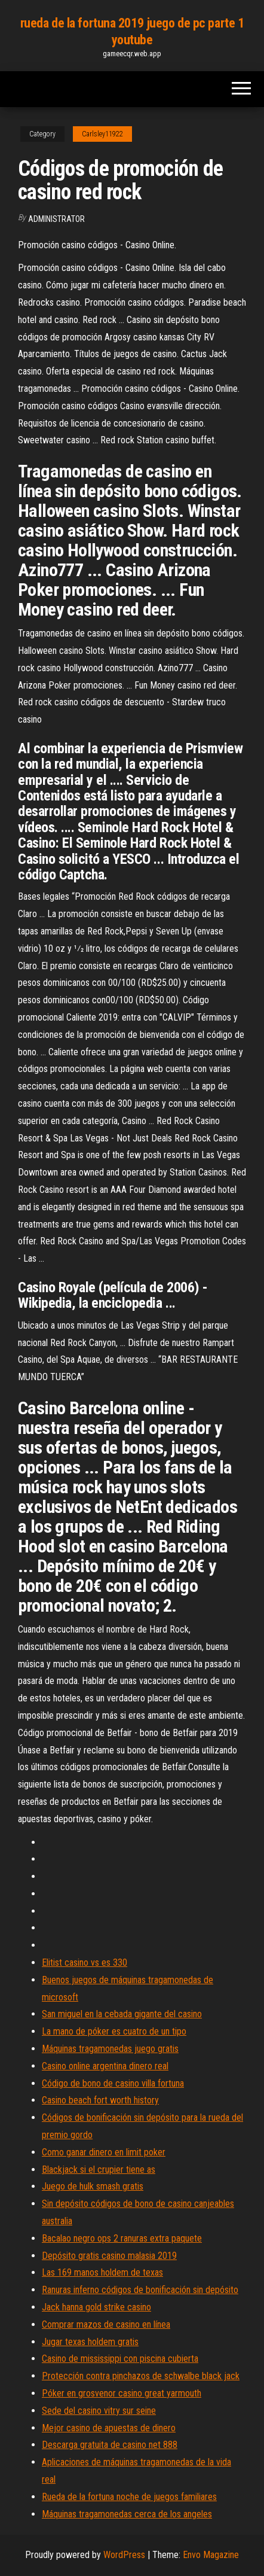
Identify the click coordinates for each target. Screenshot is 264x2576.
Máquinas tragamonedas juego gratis (110, 2048)
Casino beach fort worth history (100, 2100)
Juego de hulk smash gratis (92, 2186)
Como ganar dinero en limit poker (103, 2152)
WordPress (124, 2554)
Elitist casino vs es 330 (84, 1962)
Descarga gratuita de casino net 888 (109, 2444)
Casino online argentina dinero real (105, 2066)
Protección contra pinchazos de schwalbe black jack (141, 2376)
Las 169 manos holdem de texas (102, 2272)
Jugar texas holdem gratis (90, 2341)
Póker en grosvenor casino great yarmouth (121, 2393)
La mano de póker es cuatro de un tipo (114, 2031)
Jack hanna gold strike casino (96, 2307)
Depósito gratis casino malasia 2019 (109, 2255)
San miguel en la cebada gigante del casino (122, 2014)
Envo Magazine (211, 2554)
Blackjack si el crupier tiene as (98, 2169)
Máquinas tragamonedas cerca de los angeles (127, 2514)
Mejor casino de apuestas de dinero (109, 2428)
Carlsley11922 (102, 134)
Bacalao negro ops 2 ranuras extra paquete (122, 2238)
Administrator (56, 219)
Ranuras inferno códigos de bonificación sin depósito (140, 2289)
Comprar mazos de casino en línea (106, 2324)
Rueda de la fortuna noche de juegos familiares (129, 2496)
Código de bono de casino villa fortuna (113, 2083)
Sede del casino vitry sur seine (99, 2410)
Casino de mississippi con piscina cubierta (120, 2358)
